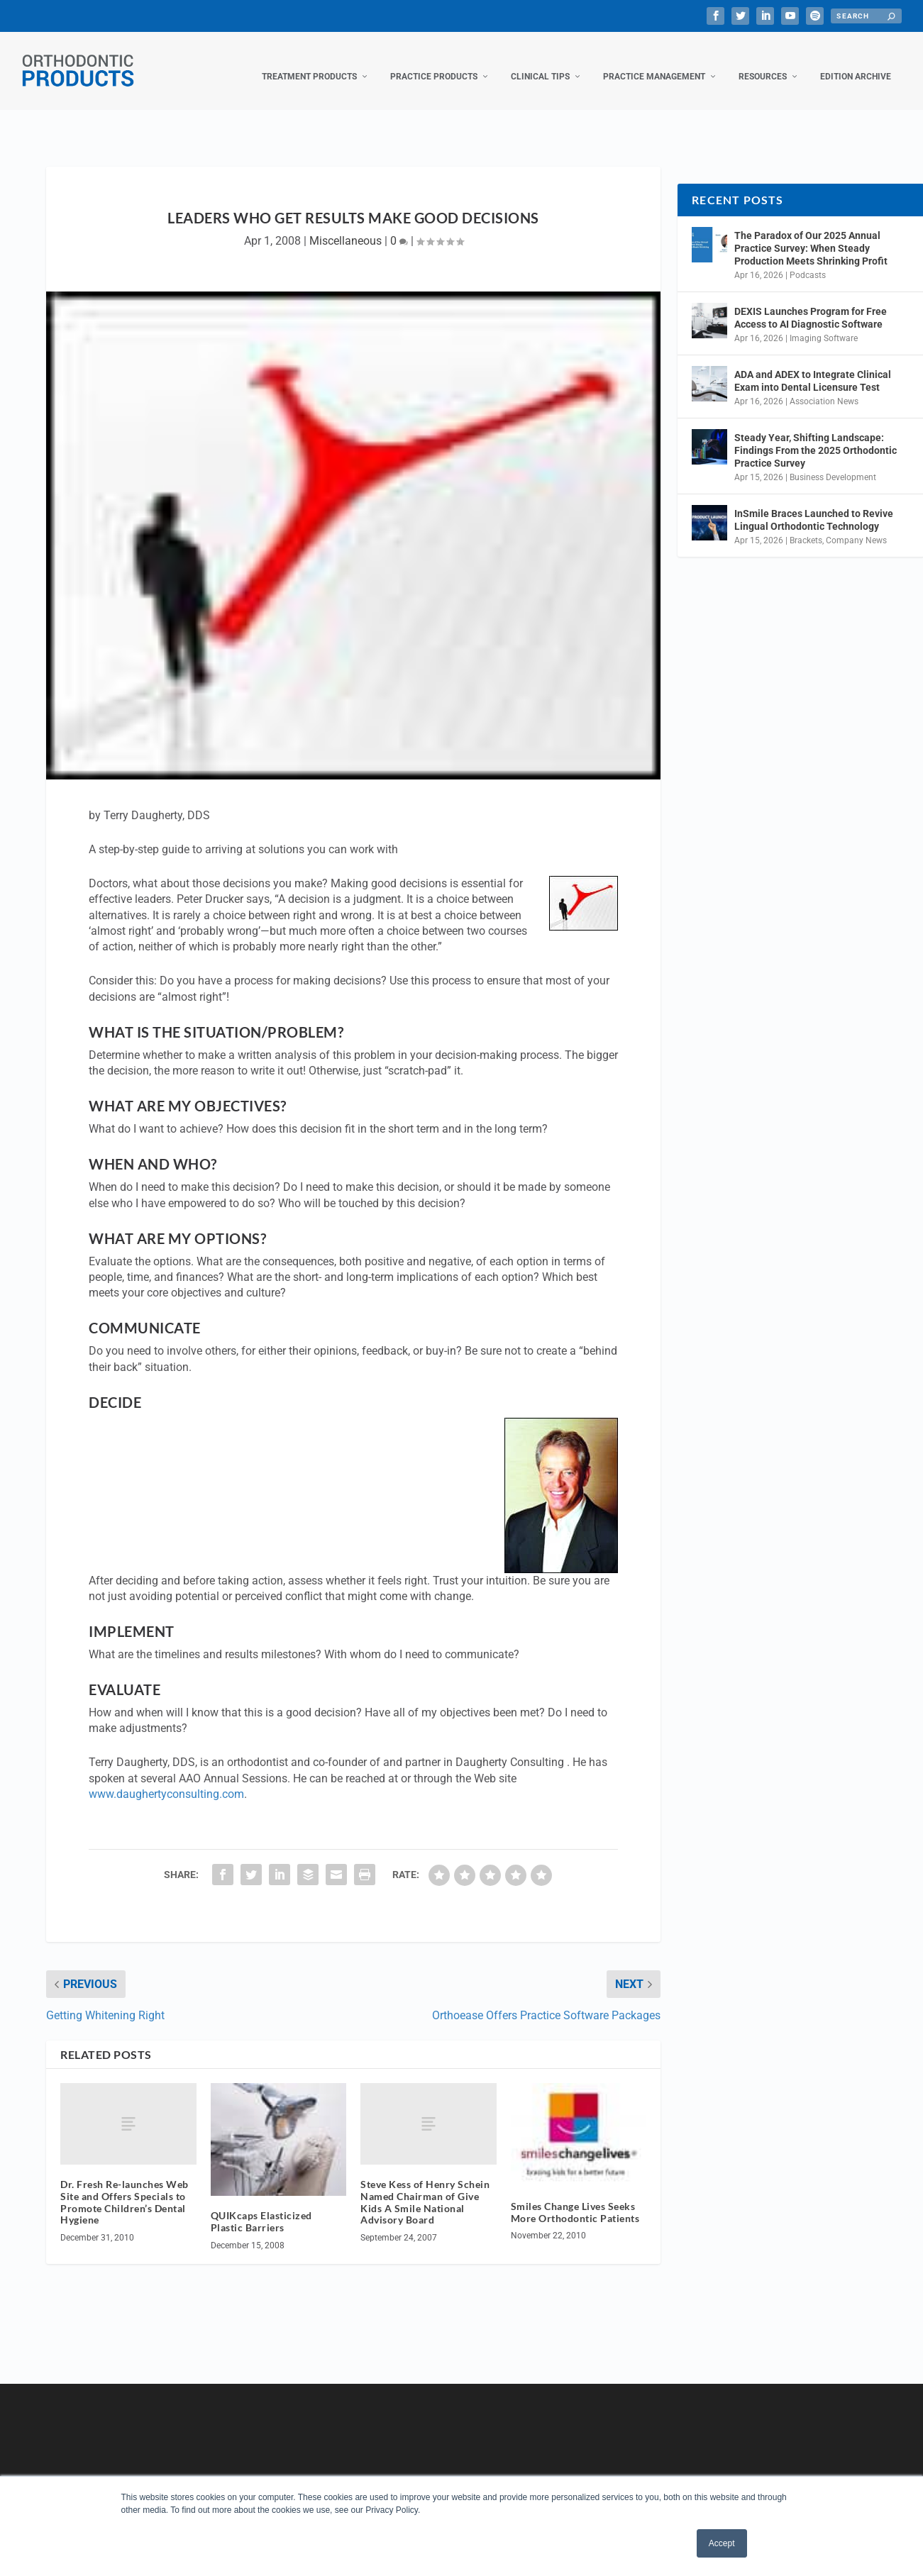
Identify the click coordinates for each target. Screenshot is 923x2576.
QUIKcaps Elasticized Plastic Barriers (261, 2207)
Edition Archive (855, 62)
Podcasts (808, 261)
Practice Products (433, 62)
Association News (824, 387)
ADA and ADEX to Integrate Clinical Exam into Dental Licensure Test (812, 367)
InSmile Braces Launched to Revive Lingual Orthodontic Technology (813, 506)
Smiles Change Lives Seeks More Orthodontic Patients (575, 2198)
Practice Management (654, 62)
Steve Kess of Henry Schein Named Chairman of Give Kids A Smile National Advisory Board (425, 2187)
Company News (856, 526)
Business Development (833, 463)
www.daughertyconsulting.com (166, 1780)
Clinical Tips (540, 62)
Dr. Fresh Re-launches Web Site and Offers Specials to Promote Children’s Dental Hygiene (124, 2187)
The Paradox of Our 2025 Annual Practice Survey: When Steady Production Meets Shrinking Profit (811, 234)
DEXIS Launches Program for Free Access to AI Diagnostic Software (810, 304)
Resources (763, 62)
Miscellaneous (345, 226)
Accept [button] (722, 2543)
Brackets (806, 526)
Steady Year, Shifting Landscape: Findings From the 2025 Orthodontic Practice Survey (815, 436)
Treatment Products (309, 62)
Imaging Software (824, 324)
